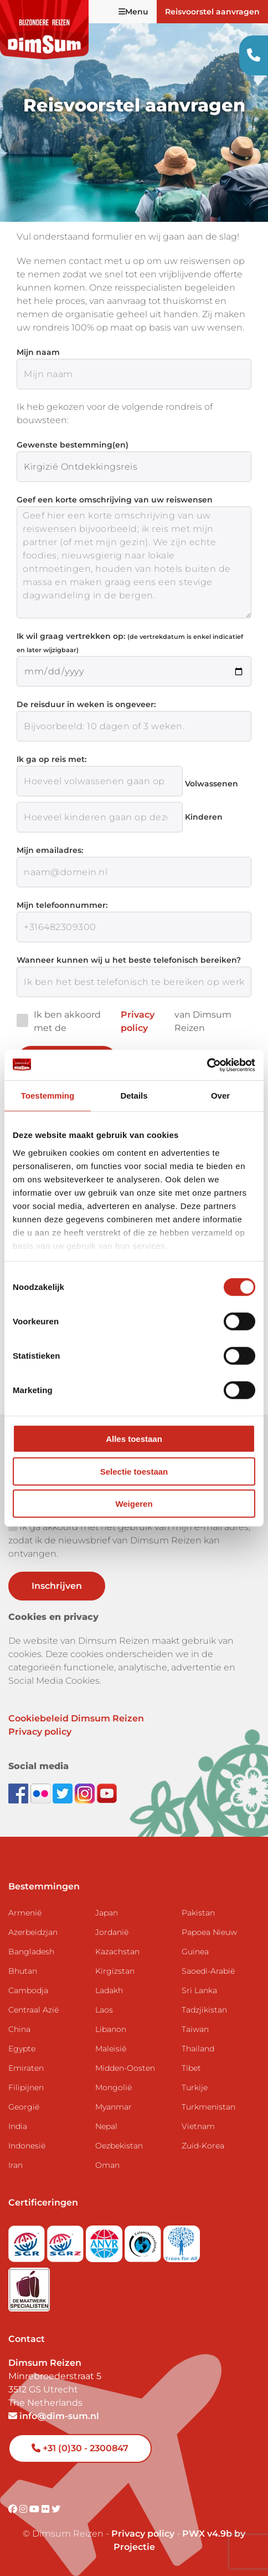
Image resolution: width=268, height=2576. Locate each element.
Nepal (106, 2126)
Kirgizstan (115, 1971)
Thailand (198, 2049)
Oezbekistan (119, 2146)
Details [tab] (133, 1095)
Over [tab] (220, 1095)
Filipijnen (26, 2087)
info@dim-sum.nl (53, 2416)
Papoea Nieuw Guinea (209, 1942)
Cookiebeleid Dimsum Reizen (76, 1718)
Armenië (25, 1913)
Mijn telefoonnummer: (62, 905)
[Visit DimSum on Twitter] (55, 2509)
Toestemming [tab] (47, 1095)
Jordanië (111, 1932)
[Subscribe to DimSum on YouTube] (107, 1792)
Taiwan (195, 2029)
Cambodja (28, 1990)
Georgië (23, 2107)
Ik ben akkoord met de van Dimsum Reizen (124, 1021)
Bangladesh (31, 1952)
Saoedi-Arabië (208, 1971)
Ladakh (109, 1990)
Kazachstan (117, 1952)
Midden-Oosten (125, 2068)
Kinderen (204, 817)
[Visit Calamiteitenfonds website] (144, 2240)
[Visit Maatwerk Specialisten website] (29, 2286)
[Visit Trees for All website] (181, 2240)
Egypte (21, 2049)
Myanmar (113, 2107)
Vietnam (198, 2126)
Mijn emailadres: (50, 850)
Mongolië (113, 2087)
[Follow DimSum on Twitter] (64, 1792)
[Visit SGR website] (27, 2240)
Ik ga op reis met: (51, 759)
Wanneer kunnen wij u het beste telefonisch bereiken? (129, 960)
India (17, 2126)
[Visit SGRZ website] (66, 2240)
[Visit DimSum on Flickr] (46, 2509)
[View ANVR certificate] (105, 2240)
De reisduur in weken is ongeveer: (86, 704)
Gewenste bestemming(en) (72, 445)
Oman (107, 2165)
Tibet (191, 2068)
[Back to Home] (44, 29)
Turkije (195, 2087)
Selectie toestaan (134, 1471)
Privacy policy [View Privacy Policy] (142, 2533)
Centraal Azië (33, 2010)
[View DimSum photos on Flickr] (41, 1792)
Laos (104, 2010)
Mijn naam (38, 352)
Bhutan (22, 1971)
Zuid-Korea (203, 2146)
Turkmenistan (208, 2107)
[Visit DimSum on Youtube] (35, 2509)
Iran (15, 2165)
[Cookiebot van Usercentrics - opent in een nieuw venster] (206, 1065)
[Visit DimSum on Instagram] (24, 2509)
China (19, 2029)
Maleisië (110, 2049)
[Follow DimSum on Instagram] (86, 1792)
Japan (106, 1913)
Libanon (110, 2029)
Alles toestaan (134, 1439)
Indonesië (26, 2146)
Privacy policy (137, 1021)
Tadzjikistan (204, 2010)
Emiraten (26, 2068)
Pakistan (198, 1913)
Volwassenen (211, 784)
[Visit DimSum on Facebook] (19, 1792)
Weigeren (133, 1503)
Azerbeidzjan (33, 1932)
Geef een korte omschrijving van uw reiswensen (115, 500)
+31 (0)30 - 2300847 (80, 2448)
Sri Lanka (199, 1990)
